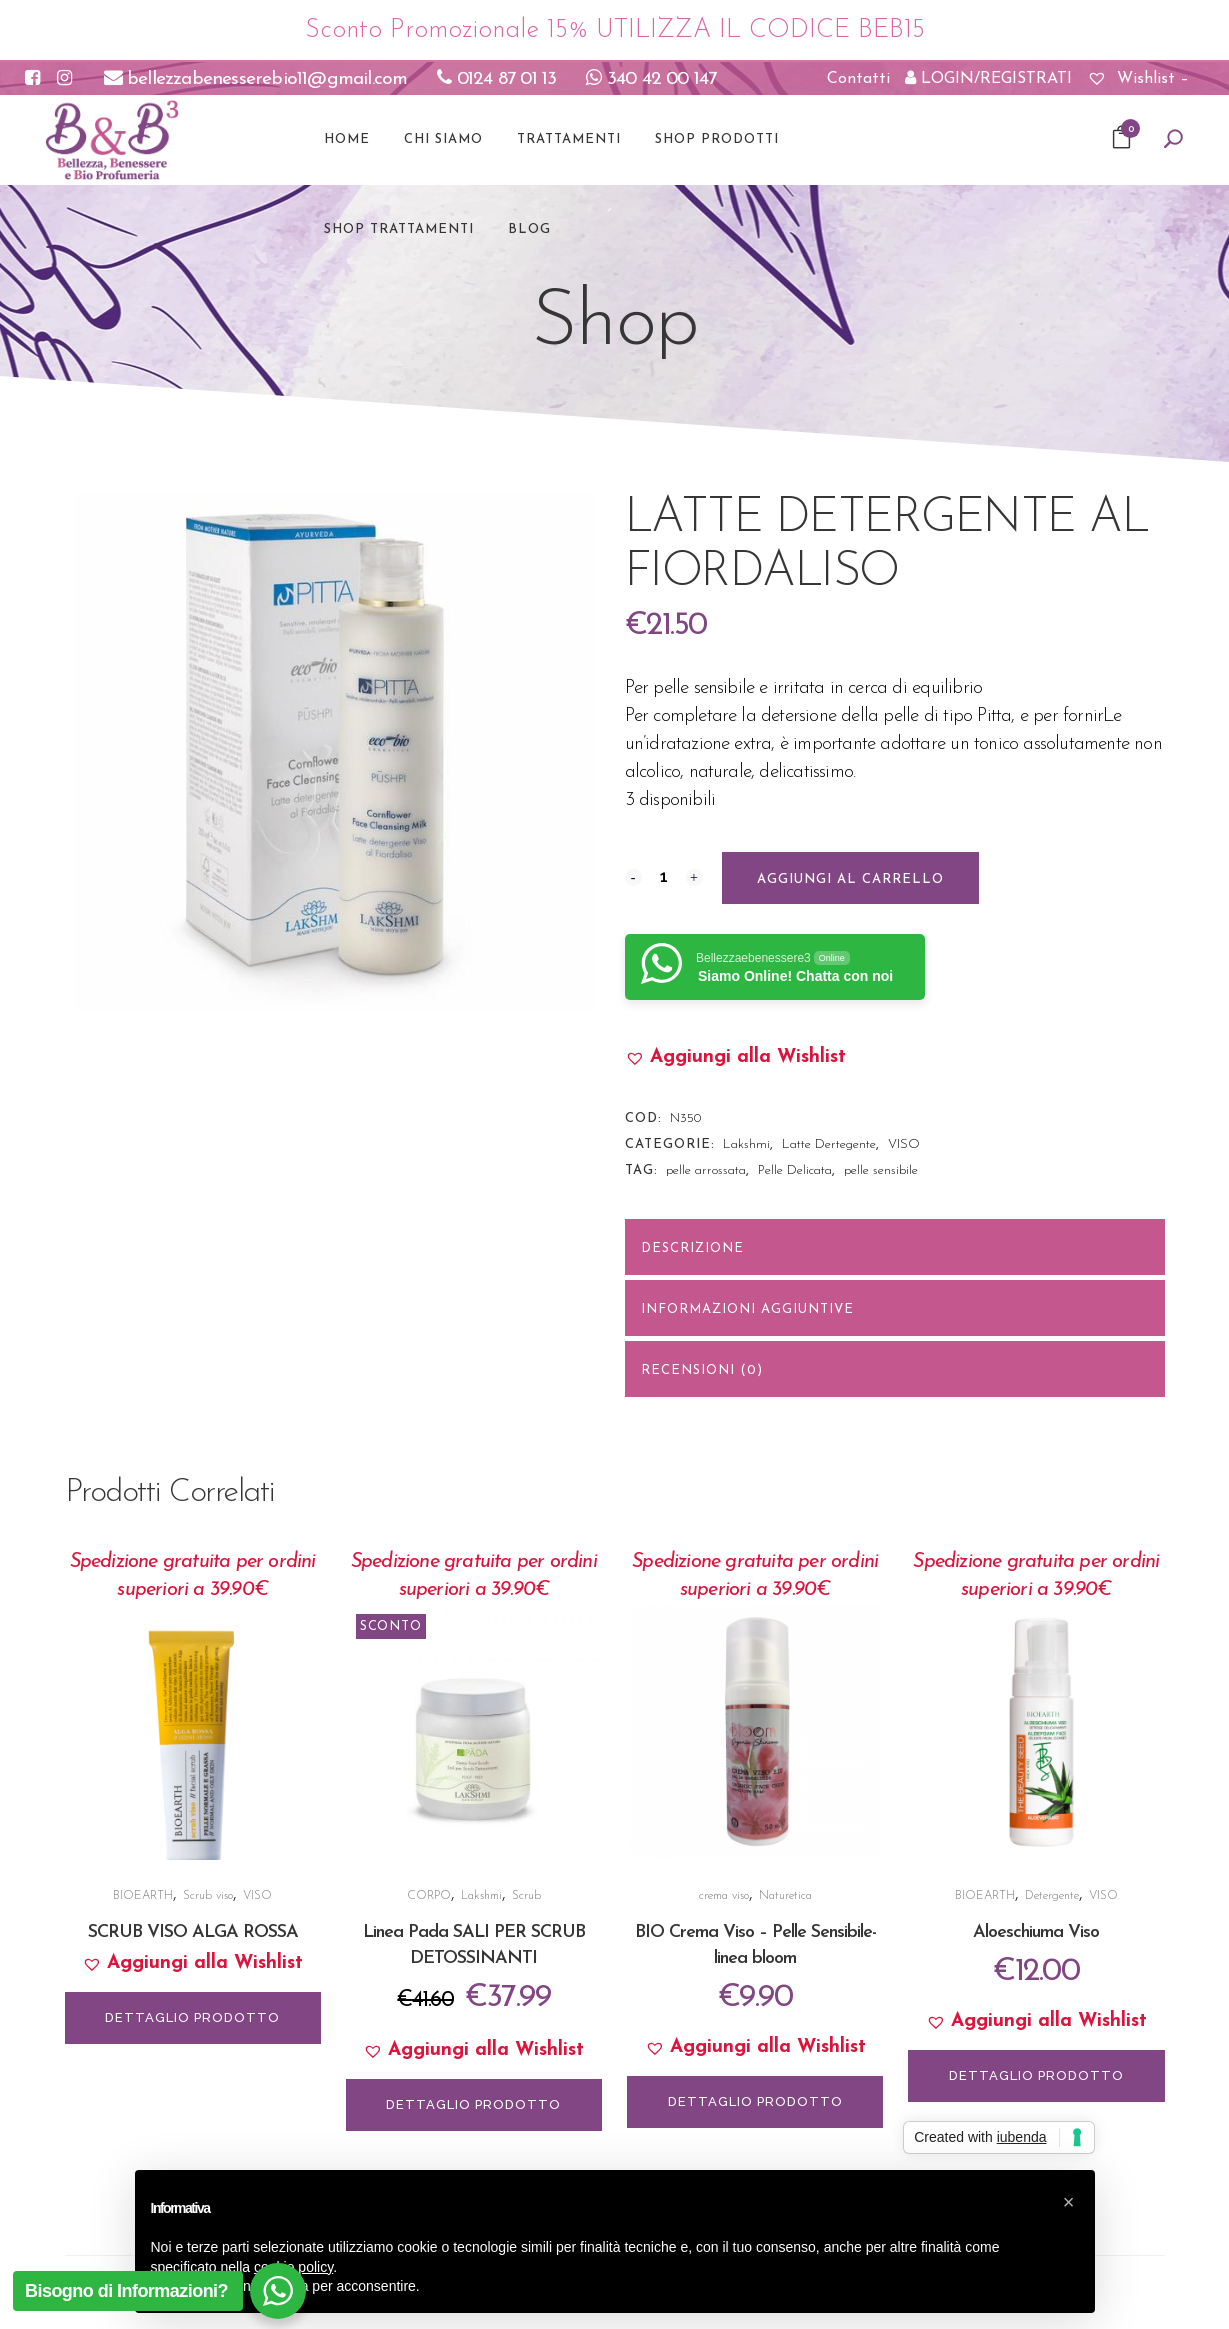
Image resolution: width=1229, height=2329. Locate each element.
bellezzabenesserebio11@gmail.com (256, 79)
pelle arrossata (706, 1170)
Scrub (526, 1896)
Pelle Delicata (795, 1170)
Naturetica (785, 1896)
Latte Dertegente (829, 1144)
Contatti (858, 79)
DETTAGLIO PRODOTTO (192, 2017)
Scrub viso (208, 1896)
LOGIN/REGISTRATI (988, 78)
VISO (904, 1144)
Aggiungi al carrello (850, 879)
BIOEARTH (143, 1896)
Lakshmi (746, 1144)
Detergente (1052, 1896)
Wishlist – (1138, 79)
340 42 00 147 (651, 79)
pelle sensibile (881, 1170)
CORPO (429, 1896)
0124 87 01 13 (496, 79)
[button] (735, 1058)
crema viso (724, 1896)
